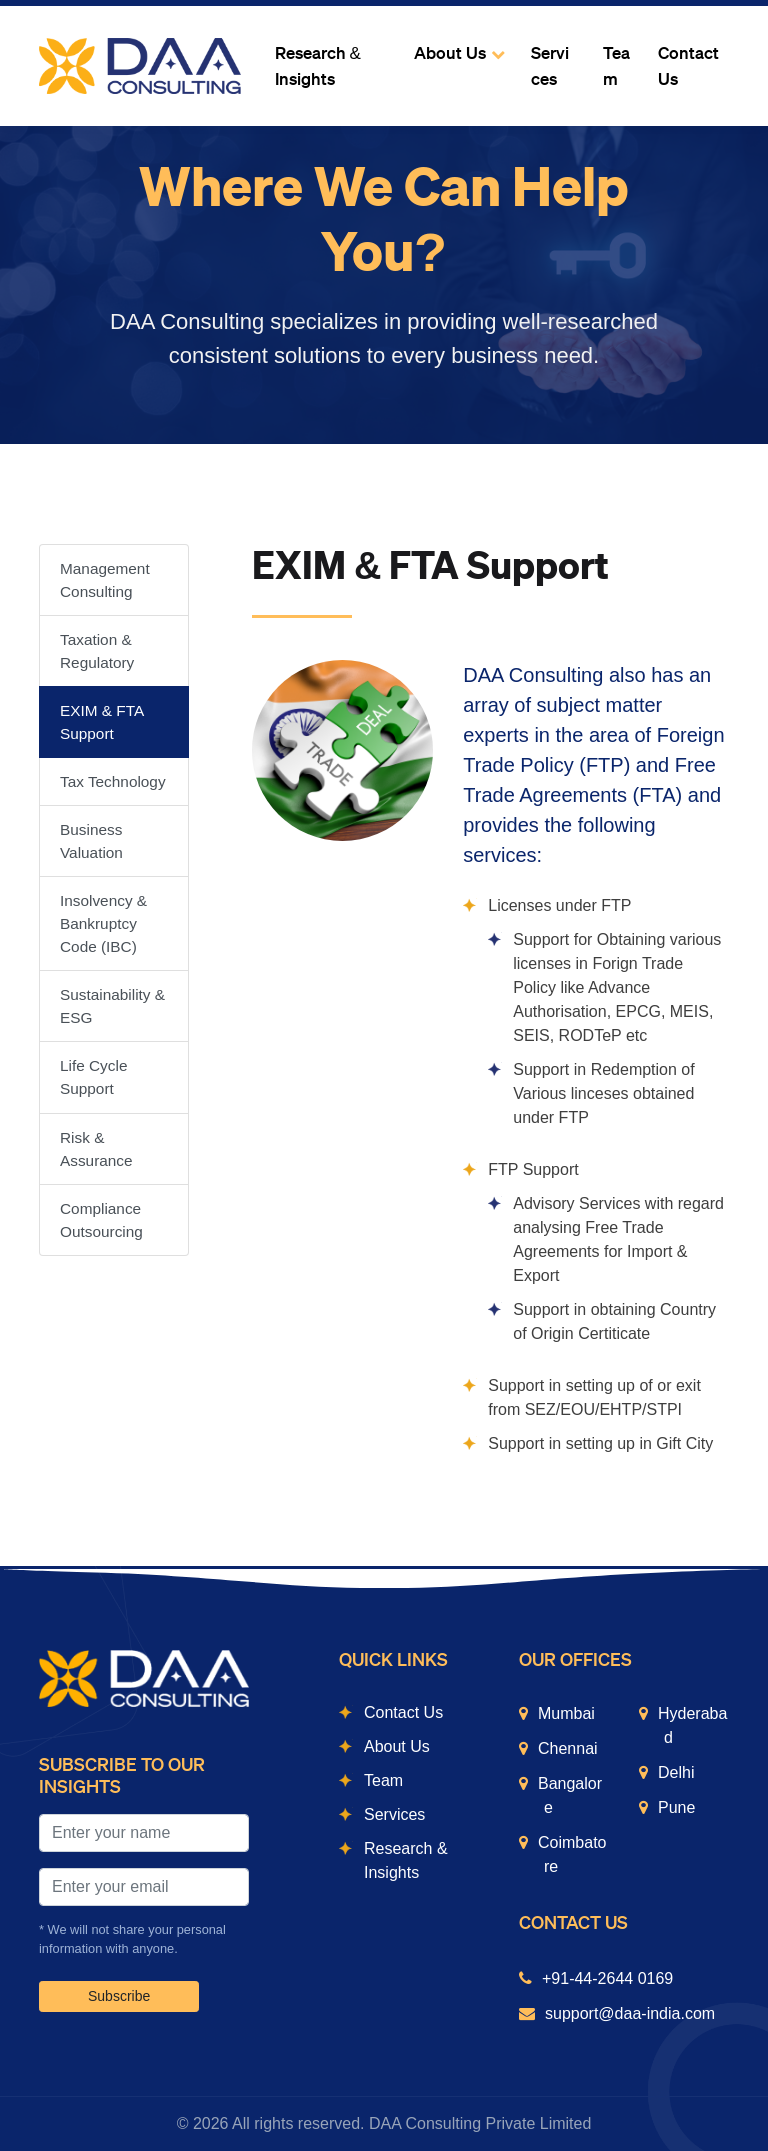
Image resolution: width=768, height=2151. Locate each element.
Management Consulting (105, 580)
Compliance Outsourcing (101, 1220)
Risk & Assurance (96, 1149)
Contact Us (688, 66)
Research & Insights (318, 66)
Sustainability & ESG (112, 1006)
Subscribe (119, 1996)
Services (550, 66)
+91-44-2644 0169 (607, 1978)
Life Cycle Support (93, 1077)
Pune (676, 1807)
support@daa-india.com (630, 2013)
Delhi (676, 1772)
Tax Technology (113, 781)
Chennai (568, 1748)
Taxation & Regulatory (97, 651)
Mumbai (566, 1713)
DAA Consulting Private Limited (480, 2123)
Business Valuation (91, 841)
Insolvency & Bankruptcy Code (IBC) (103, 923)
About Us (450, 53)
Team (616, 66)
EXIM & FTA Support (102, 722)
